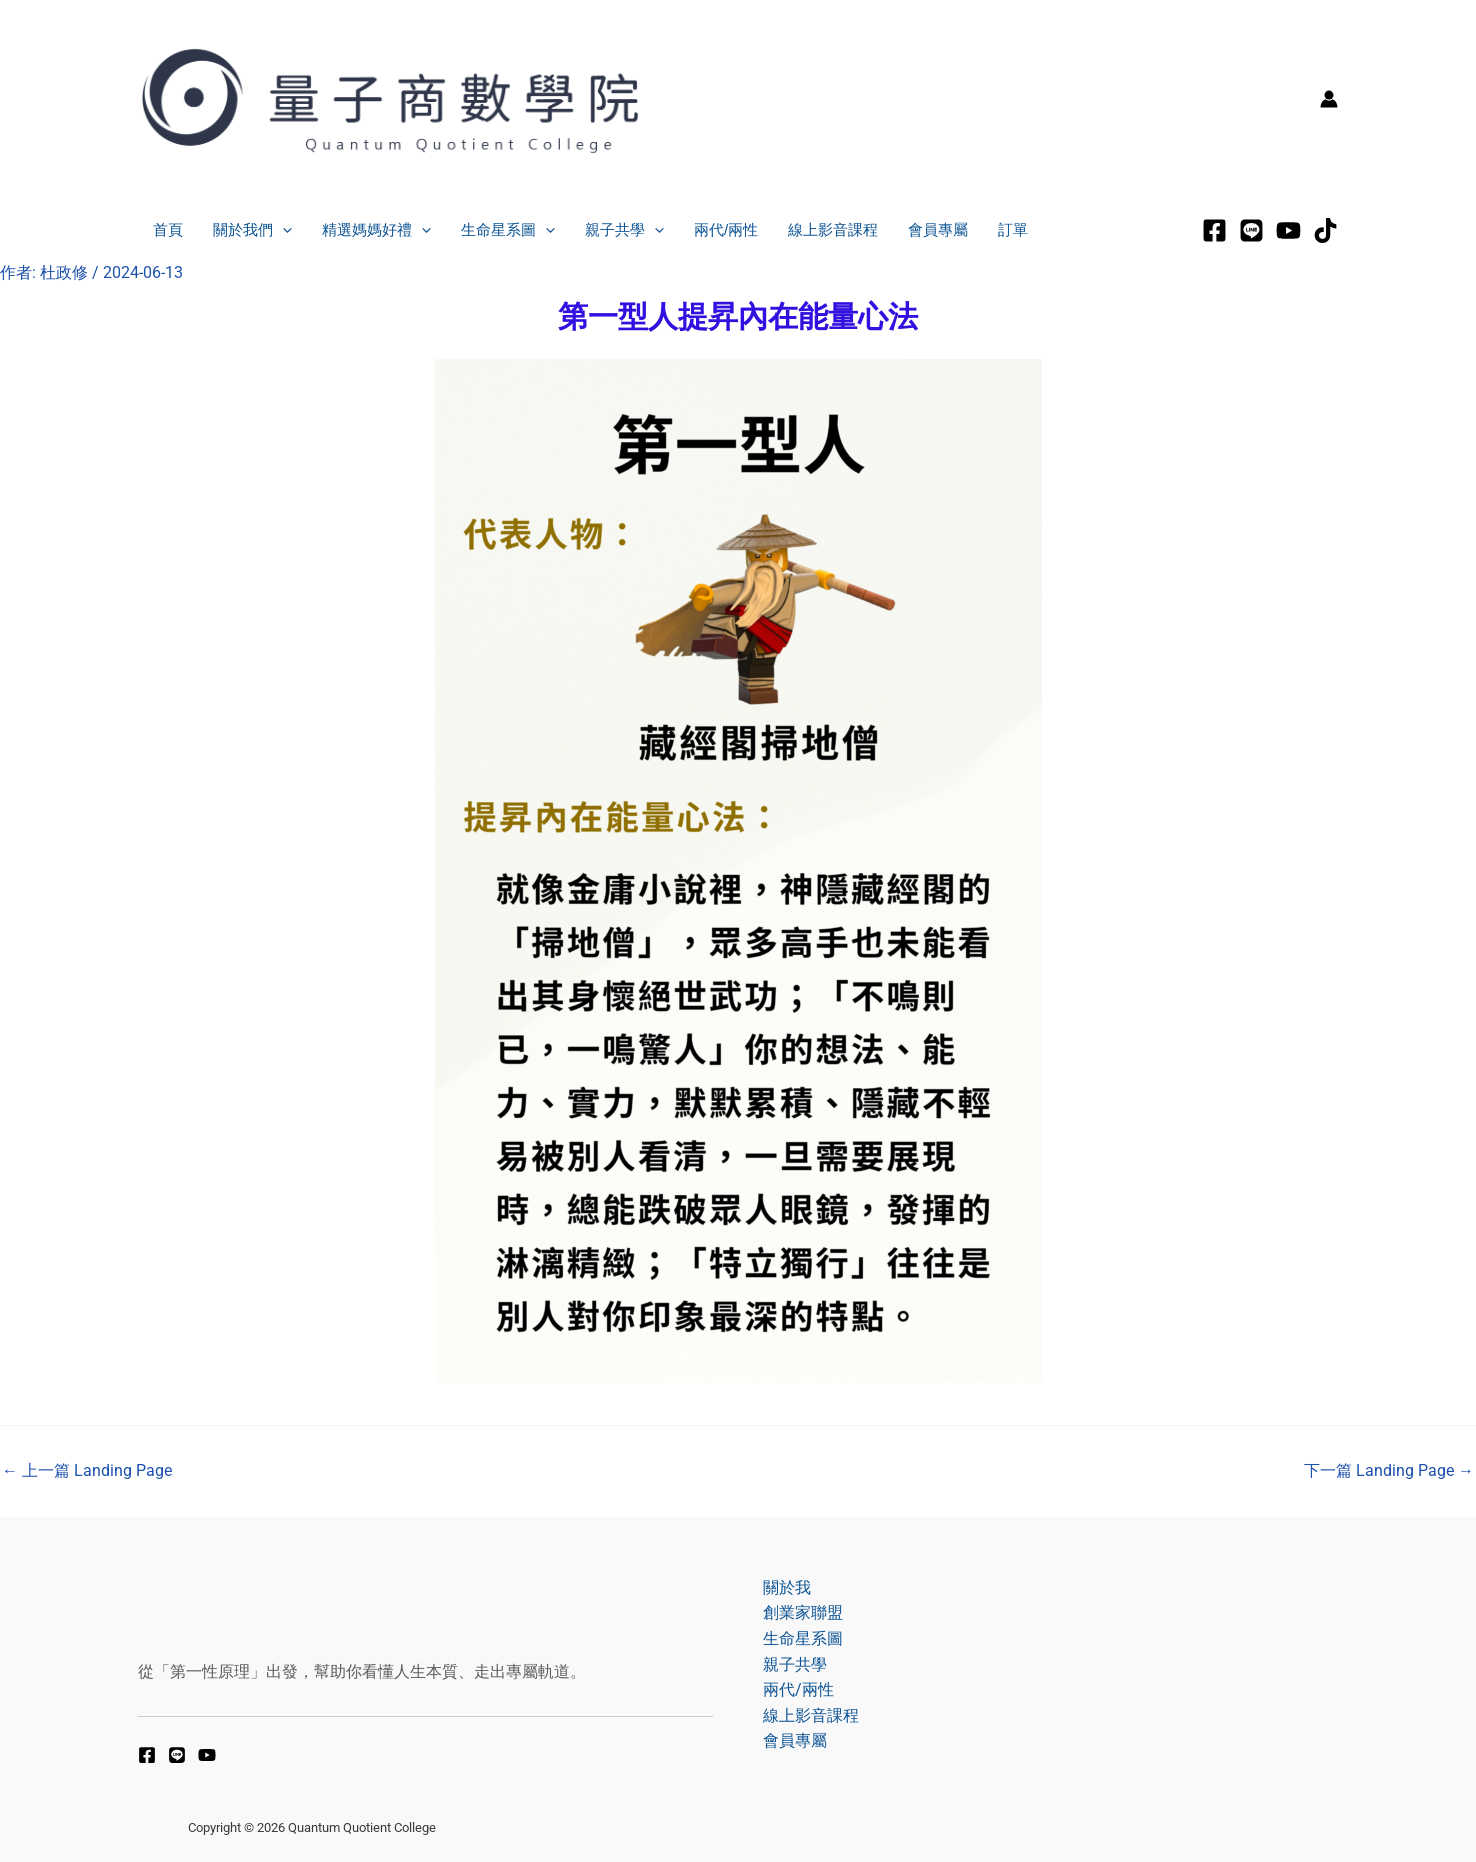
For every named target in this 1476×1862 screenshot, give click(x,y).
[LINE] (1251, 230)
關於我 (787, 1587)
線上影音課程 (833, 229)
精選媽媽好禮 (376, 230)
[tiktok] (1325, 230)
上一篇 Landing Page (87, 1471)
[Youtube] (1288, 230)
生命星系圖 (508, 230)
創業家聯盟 (803, 1612)
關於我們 (252, 230)
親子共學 (624, 230)
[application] (282, 230)
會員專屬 (938, 229)
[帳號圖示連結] (1329, 99)
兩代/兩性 (726, 229)
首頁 (168, 229)
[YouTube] (207, 1755)
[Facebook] (1214, 230)
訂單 (1013, 229)
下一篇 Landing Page (1389, 1471)
